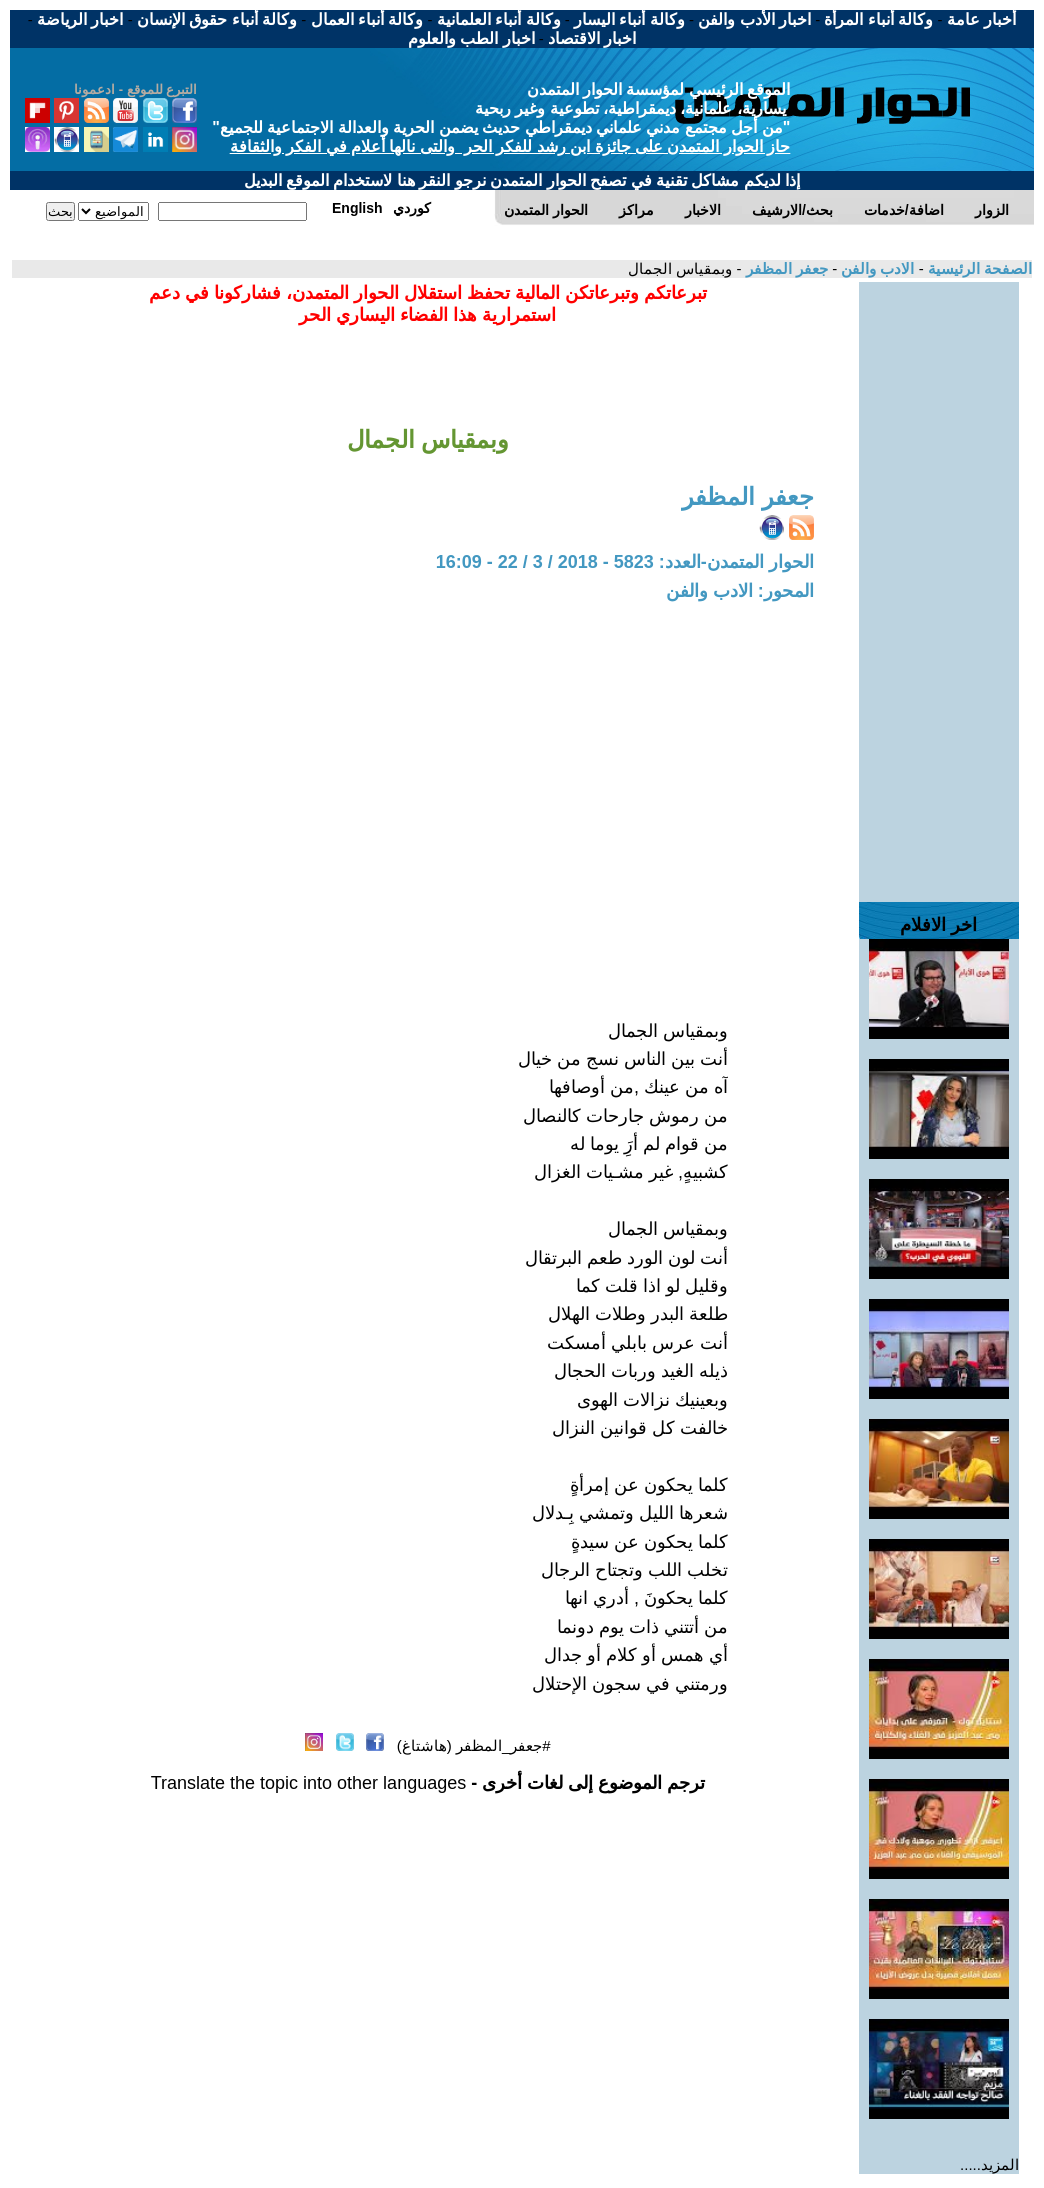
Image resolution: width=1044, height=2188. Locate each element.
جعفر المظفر (785, 268)
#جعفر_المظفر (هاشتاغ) (474, 1745)
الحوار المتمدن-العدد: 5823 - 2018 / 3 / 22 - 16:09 (625, 562)
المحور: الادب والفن (740, 591)
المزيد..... (989, 2164)
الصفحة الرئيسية (978, 268)
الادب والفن (875, 268)
